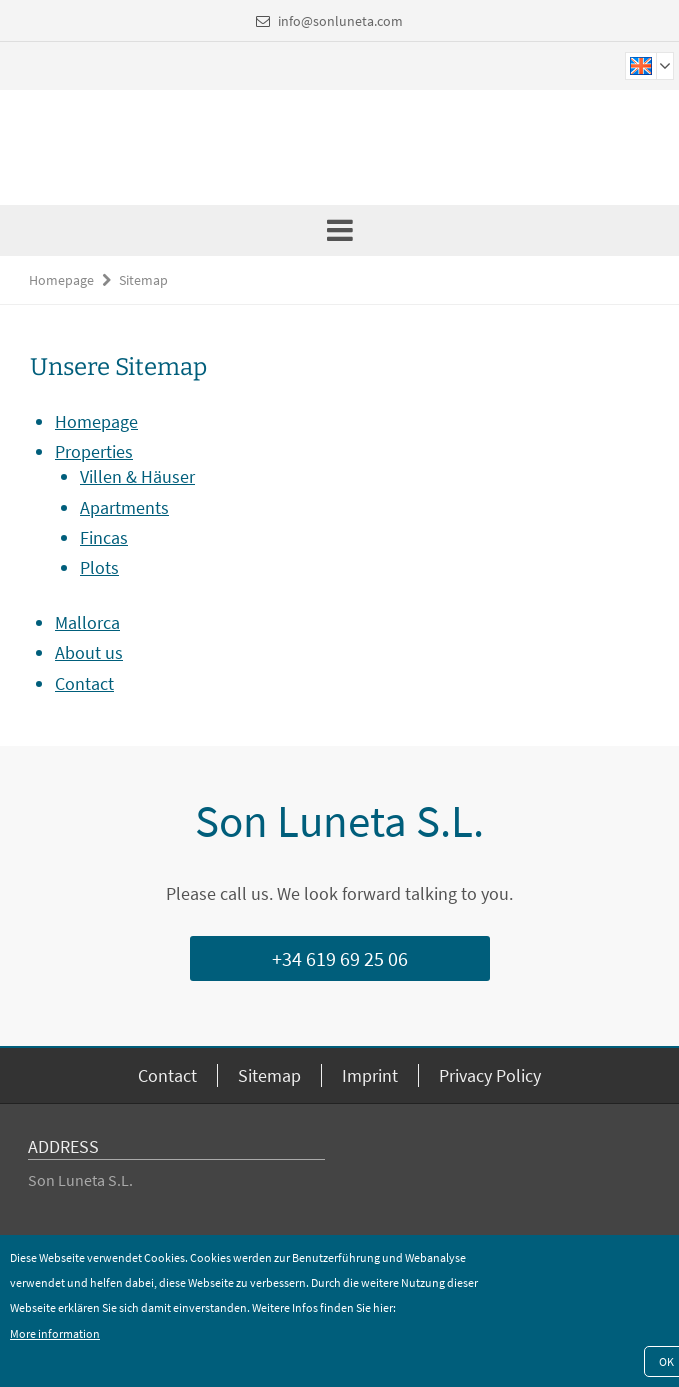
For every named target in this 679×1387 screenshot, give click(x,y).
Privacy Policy (490, 1075)
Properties (94, 451)
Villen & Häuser (137, 476)
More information (55, 1333)
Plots (99, 567)
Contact (84, 683)
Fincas (104, 537)
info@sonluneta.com (340, 21)
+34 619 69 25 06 (340, 958)
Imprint (370, 1075)
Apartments (124, 507)
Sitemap (143, 280)
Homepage (61, 280)
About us (89, 652)
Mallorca (87, 622)
